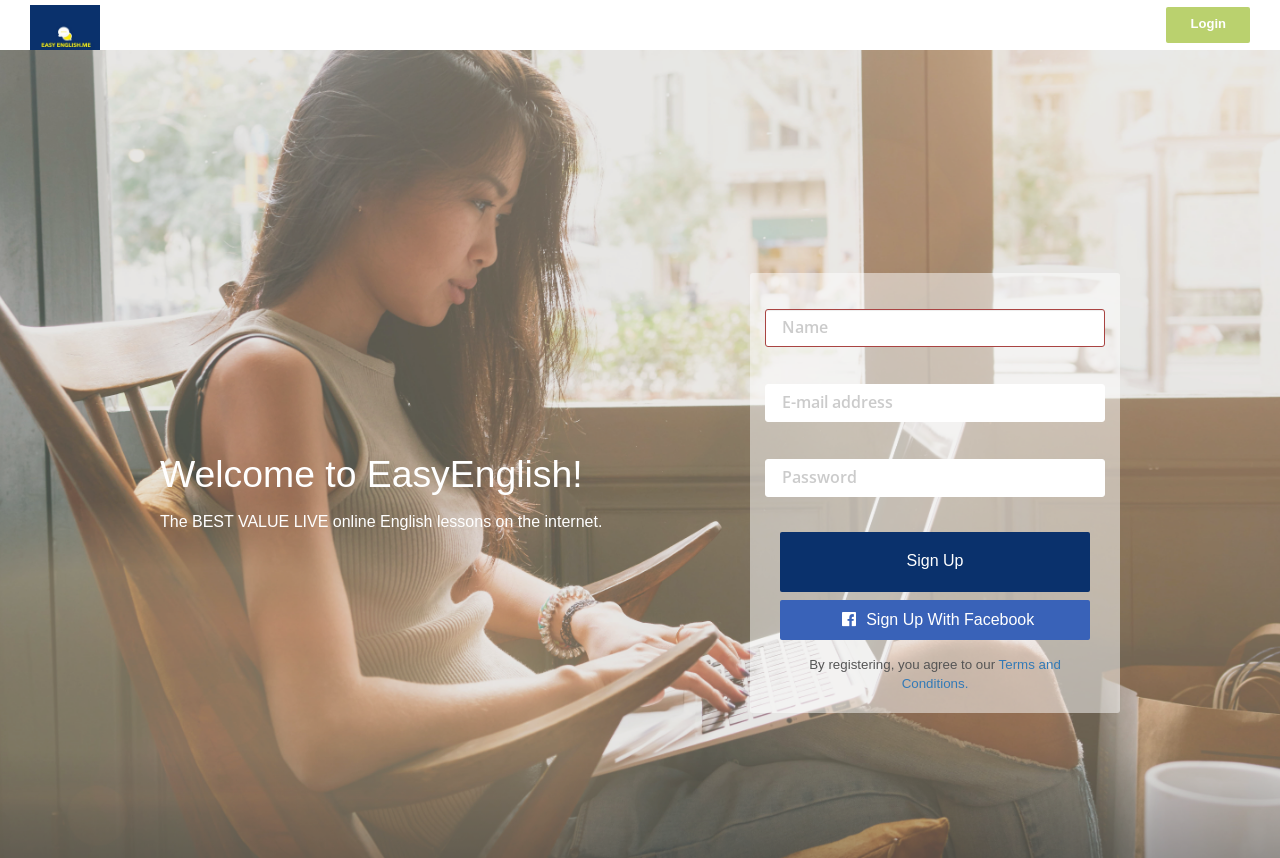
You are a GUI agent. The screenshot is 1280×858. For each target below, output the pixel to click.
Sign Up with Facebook (938, 619)
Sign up (935, 560)
